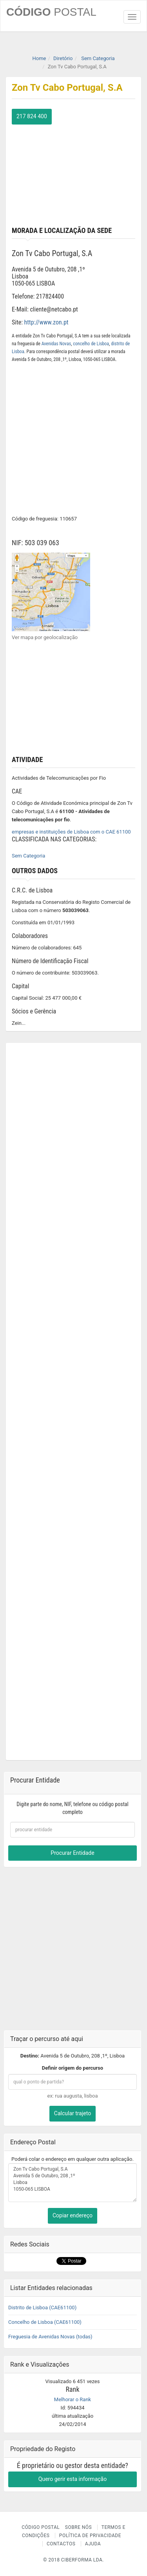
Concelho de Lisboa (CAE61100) (45, 2322)
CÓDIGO (51, 12)
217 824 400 (31, 116)
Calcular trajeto (72, 2113)
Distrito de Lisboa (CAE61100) (42, 2307)
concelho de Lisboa (91, 343)
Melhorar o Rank (72, 2399)
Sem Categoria (28, 856)
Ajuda (93, 2544)
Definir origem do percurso (72, 2068)
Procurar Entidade (72, 1853)
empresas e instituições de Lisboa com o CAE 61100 (71, 832)
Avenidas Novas (56, 343)
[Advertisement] (73, 174)
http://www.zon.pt (46, 322)
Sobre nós (78, 2527)
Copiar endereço (73, 2215)
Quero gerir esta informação (72, 2479)
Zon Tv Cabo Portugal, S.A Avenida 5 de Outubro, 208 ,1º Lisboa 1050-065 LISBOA (72, 2182)
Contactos (61, 2544)
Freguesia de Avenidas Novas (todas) (50, 2337)
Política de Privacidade (90, 2535)
